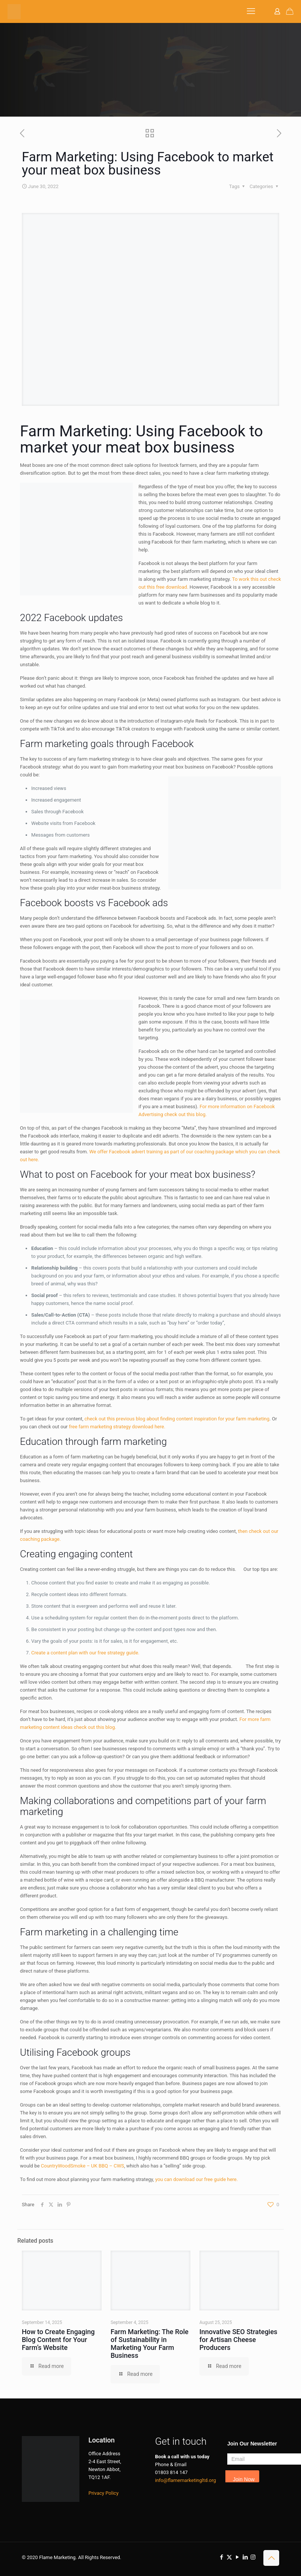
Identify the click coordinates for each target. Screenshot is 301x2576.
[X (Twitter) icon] (229, 2557)
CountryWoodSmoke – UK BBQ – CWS (82, 2166)
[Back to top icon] (271, 2558)
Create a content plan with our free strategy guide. (85, 1653)
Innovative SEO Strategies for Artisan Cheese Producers (238, 2339)
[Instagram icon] (253, 2557)
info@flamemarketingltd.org (185, 2480)
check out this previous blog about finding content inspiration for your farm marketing (177, 1419)
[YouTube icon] (237, 2557)
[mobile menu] (251, 11)
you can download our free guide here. (196, 2179)
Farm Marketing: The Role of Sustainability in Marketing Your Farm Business (150, 2343)
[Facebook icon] (221, 2557)
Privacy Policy (103, 2493)
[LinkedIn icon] (245, 2557)
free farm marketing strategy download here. (117, 1426)
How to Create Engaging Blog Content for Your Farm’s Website (58, 2339)
